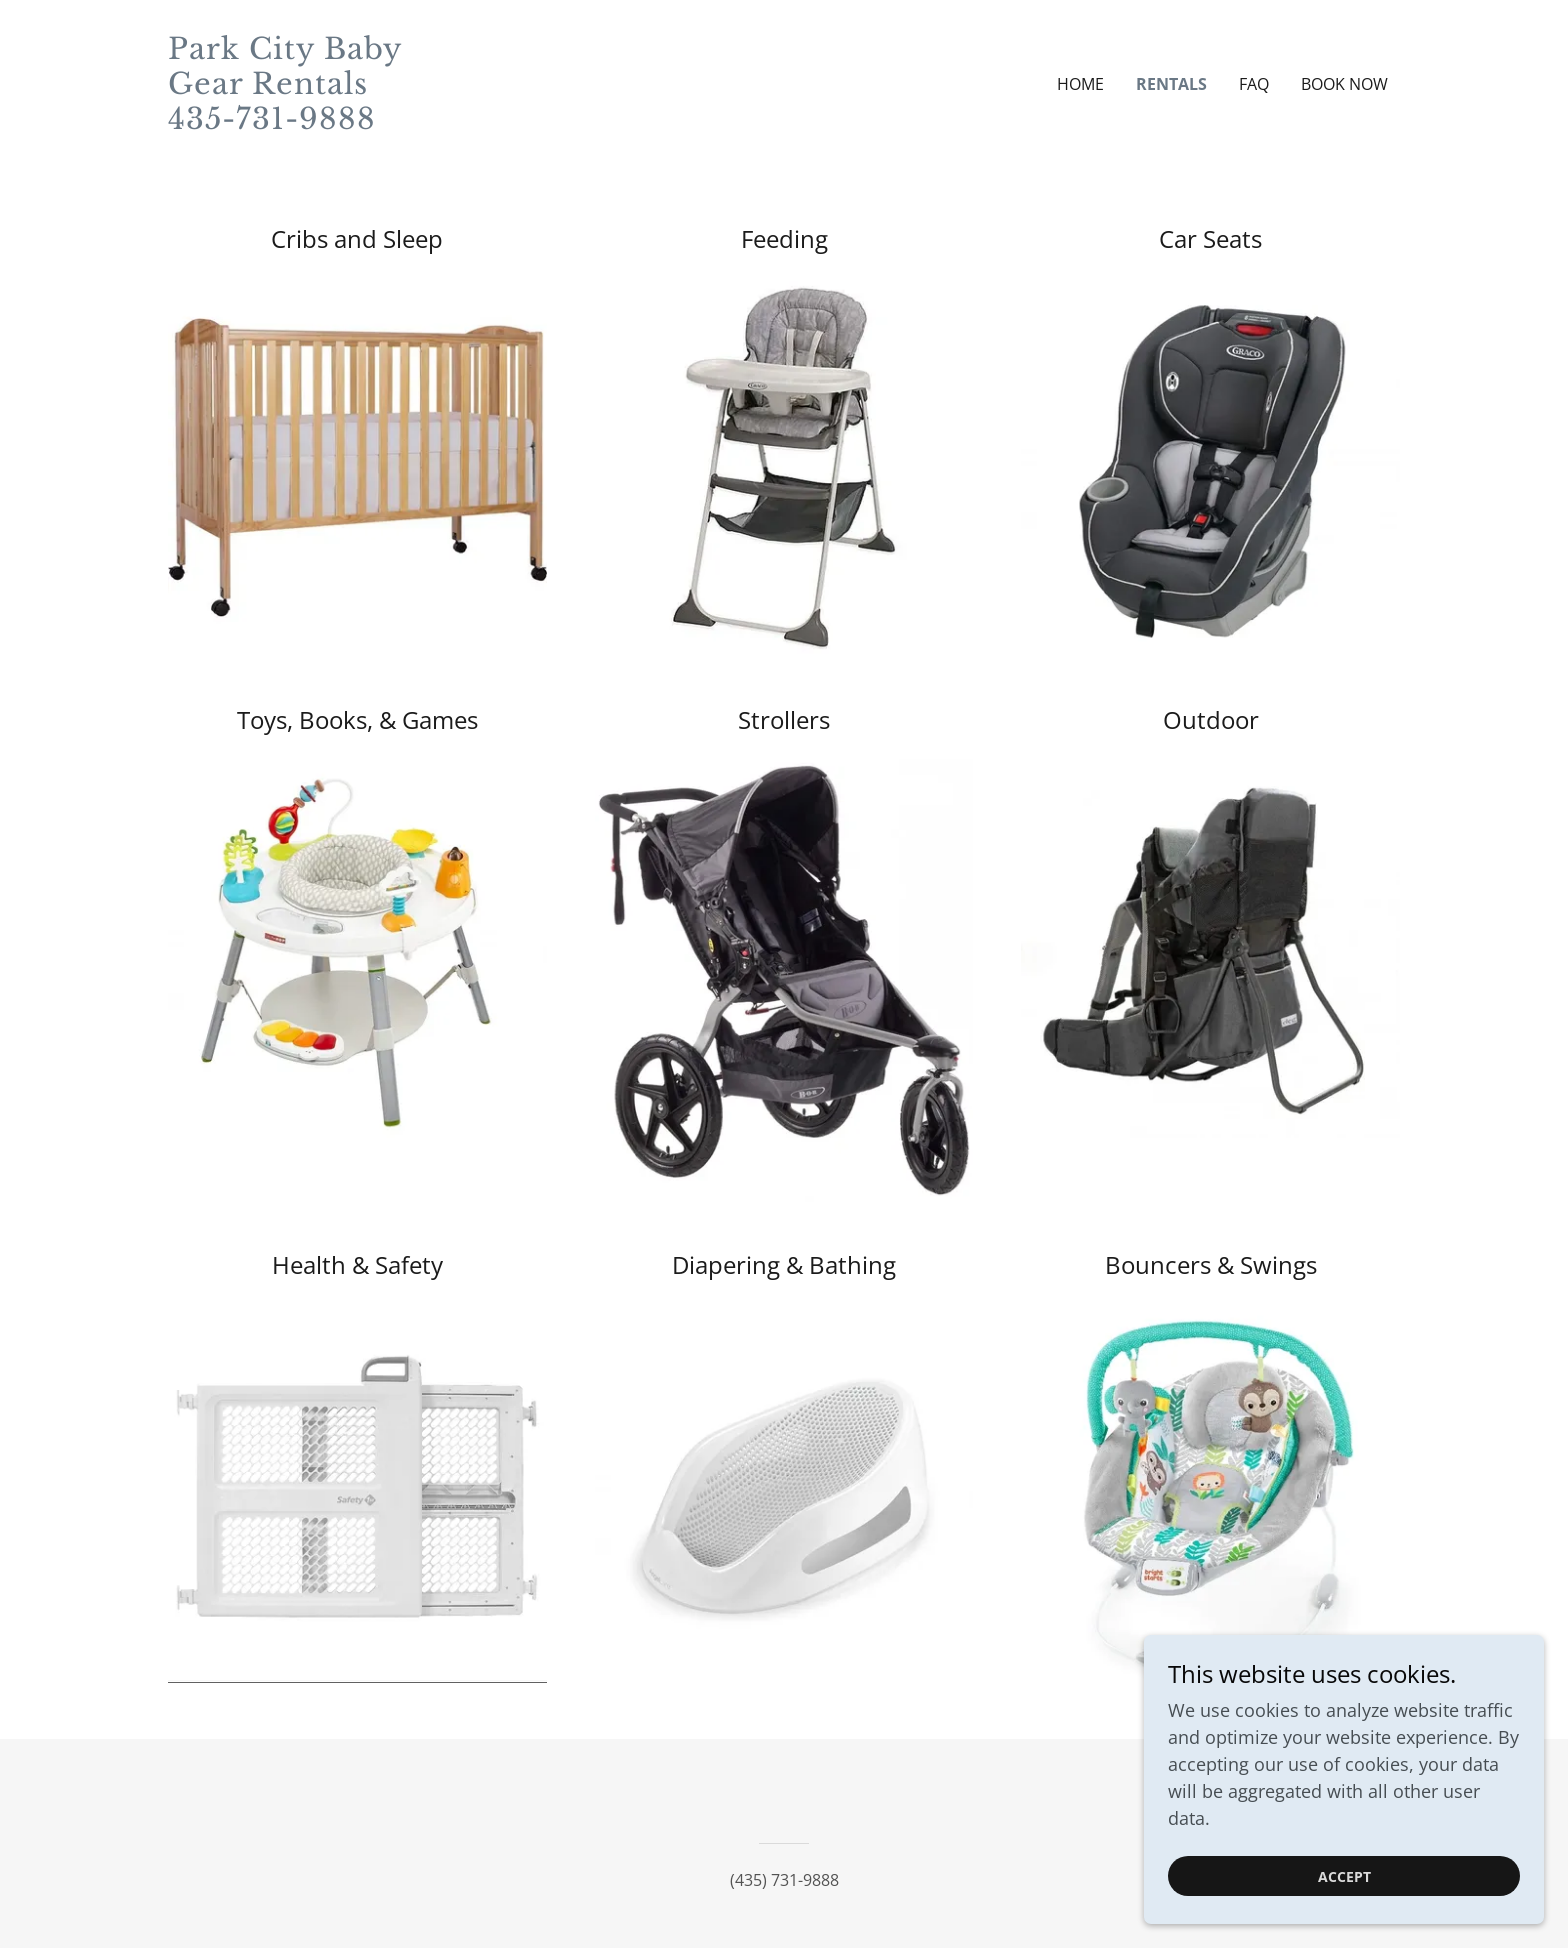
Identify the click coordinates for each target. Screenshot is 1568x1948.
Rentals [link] (1171, 84)
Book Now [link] (1344, 84)
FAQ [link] (1254, 84)
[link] (322, 122)
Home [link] (1080, 84)
